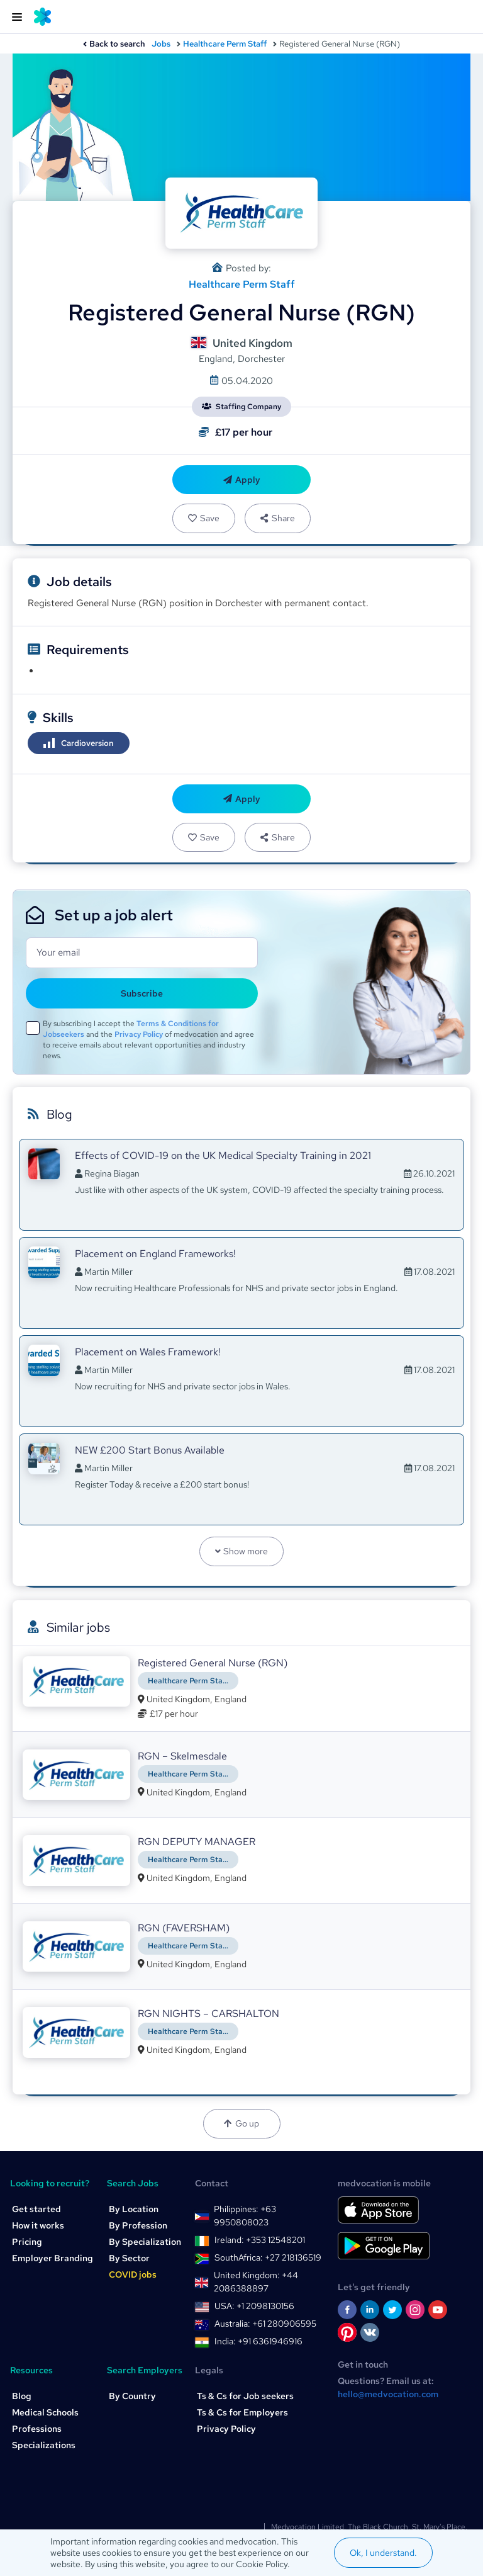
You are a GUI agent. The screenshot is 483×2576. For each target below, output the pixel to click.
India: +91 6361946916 (258, 2341)
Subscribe (142, 993)
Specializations (43, 2445)
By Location (133, 2209)
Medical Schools (45, 2412)
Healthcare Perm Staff (225, 43)
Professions (37, 2428)
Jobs (161, 43)
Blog (21, 2396)
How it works (38, 2225)
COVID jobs (133, 2274)
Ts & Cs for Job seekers (245, 2396)
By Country (132, 2396)
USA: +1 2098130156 (254, 2306)
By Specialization (145, 2241)
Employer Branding (52, 2258)
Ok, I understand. (383, 2552)
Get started (36, 2209)
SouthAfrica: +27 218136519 (267, 2257)
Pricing (27, 2241)
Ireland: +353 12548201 (259, 2240)
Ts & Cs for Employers (242, 2412)
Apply (241, 479)
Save (203, 518)
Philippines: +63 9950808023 (245, 2215)
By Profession (138, 2225)
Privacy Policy (138, 1034)
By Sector (129, 2258)
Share (277, 518)
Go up (241, 2123)
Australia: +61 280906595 (265, 2323)
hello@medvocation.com (388, 2394)
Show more (242, 1551)
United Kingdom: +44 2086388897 (256, 2281)
